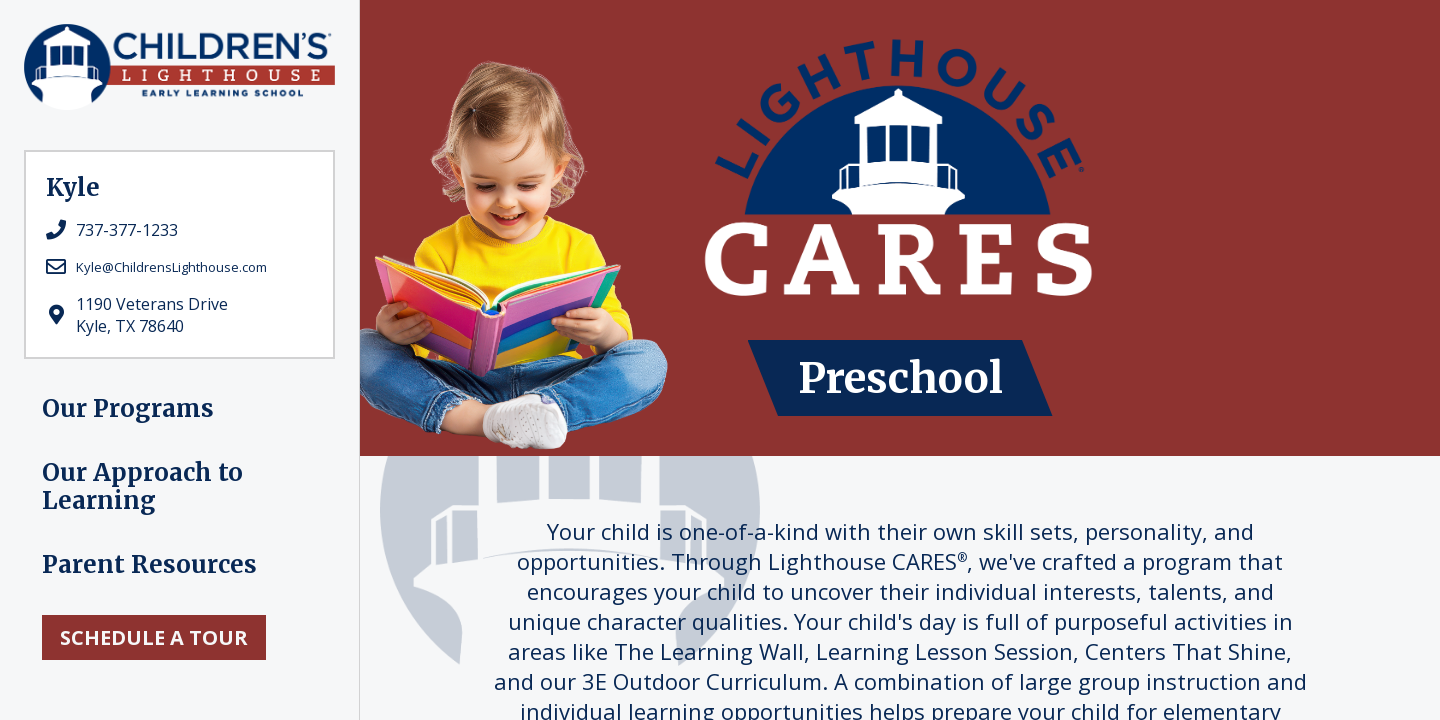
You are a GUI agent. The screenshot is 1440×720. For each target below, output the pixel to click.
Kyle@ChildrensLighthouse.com (171, 267)
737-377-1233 (127, 230)
